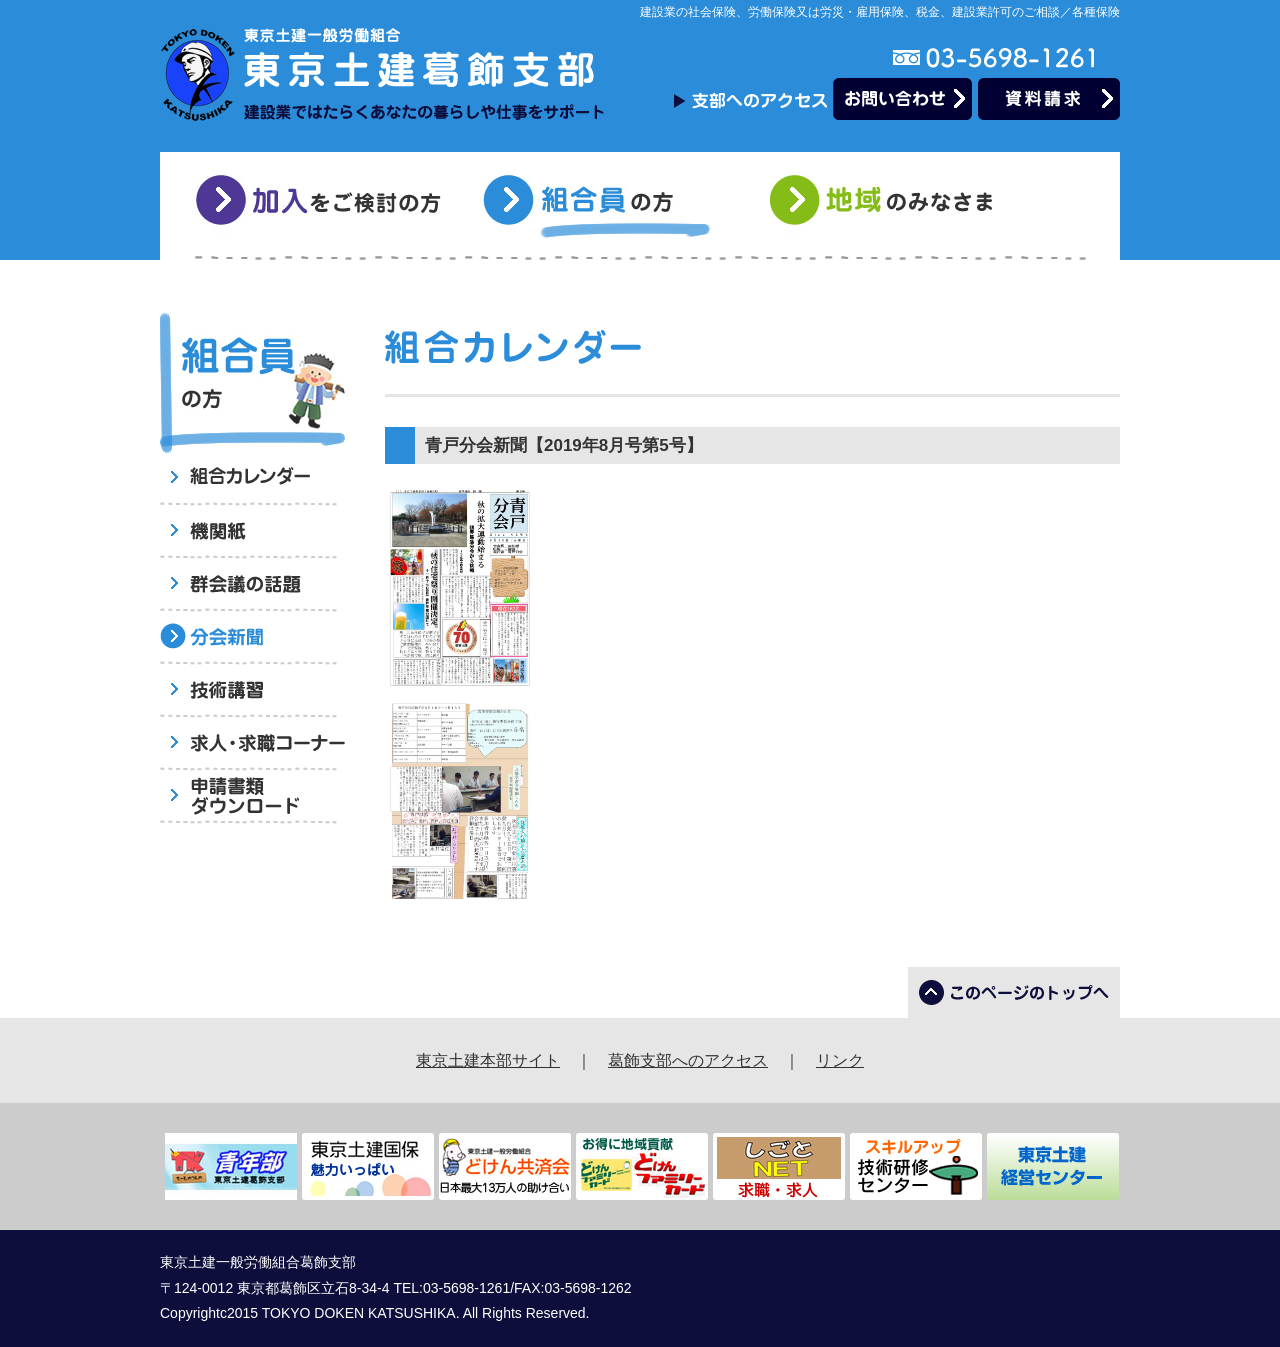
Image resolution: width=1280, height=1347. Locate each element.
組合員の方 (608, 206)
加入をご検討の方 (321, 206)
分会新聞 (252, 638)
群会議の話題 (252, 585)
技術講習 (252, 691)
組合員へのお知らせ (252, 479)
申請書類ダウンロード (252, 797)
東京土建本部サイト (488, 1060)
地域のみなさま (895, 206)
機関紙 (252, 532)
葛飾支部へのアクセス (688, 1060)
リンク (840, 1060)
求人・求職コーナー (252, 744)
